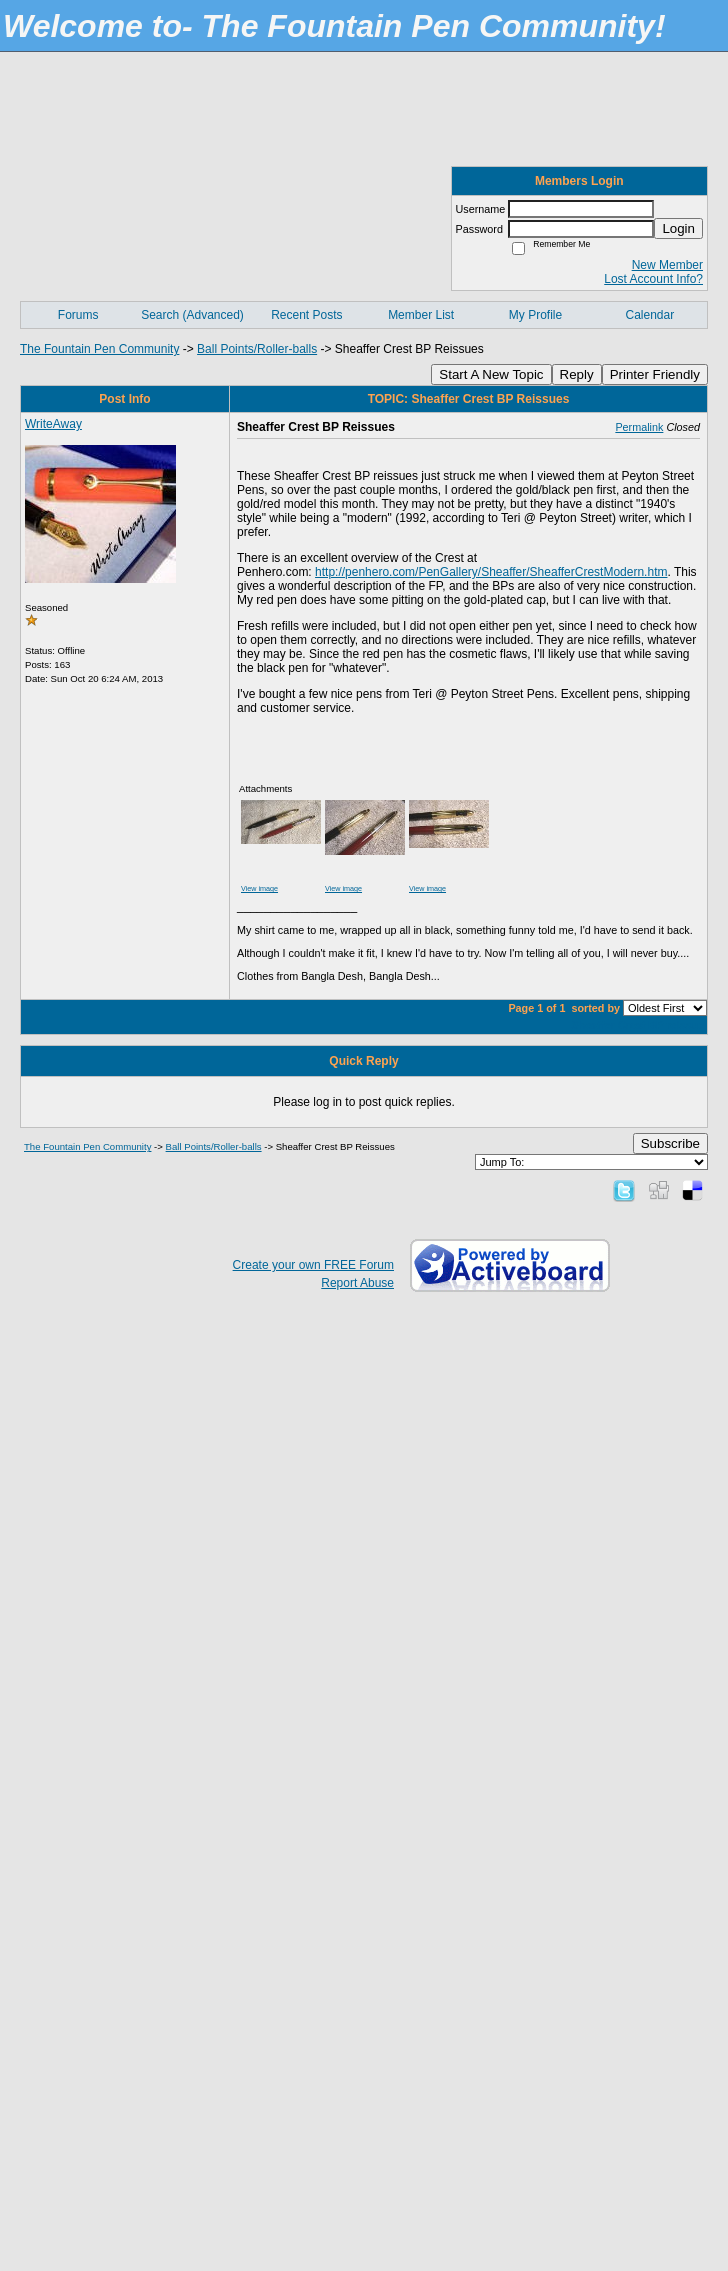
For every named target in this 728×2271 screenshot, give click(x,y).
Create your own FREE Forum (313, 1265)
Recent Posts (306, 315)
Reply (577, 374)
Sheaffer (593, 1025)
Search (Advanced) (192, 315)
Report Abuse (357, 1283)
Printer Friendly (655, 374)
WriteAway (53, 424)
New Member (667, 265)
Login (678, 228)
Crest (632, 1025)
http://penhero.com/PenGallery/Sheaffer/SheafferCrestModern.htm (491, 572)
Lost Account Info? (653, 279)
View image (259, 888)
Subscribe (670, 1143)
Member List (421, 315)
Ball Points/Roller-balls (257, 349)
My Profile (535, 315)
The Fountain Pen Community (99, 349)
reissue (685, 1025)
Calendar (649, 315)
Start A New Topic (491, 374)
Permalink (639, 427)
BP (655, 1025)
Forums (78, 315)
